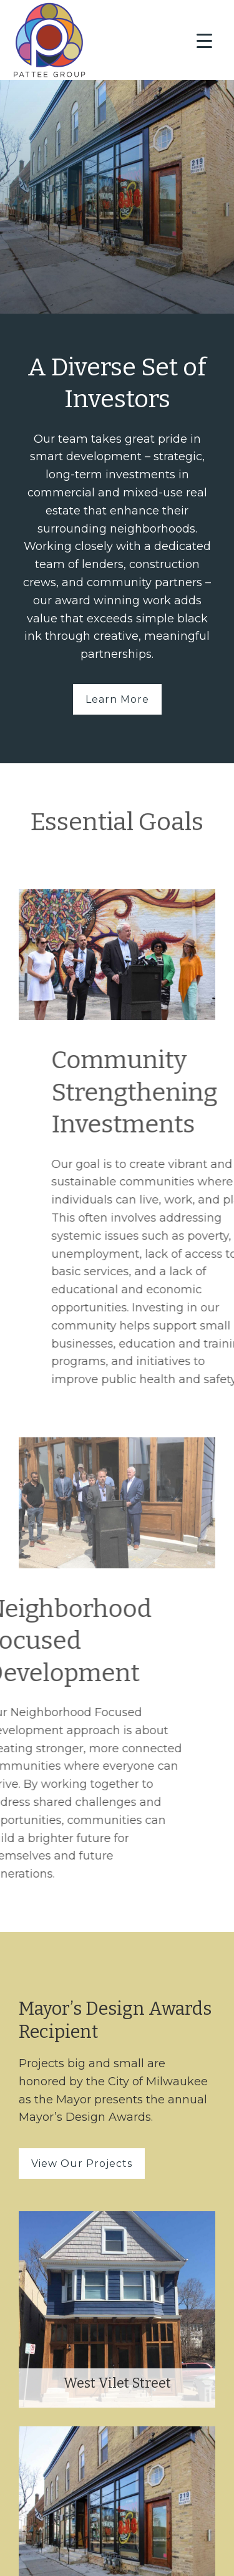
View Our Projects (81, 2163)
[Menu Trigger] (204, 41)
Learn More (117, 699)
